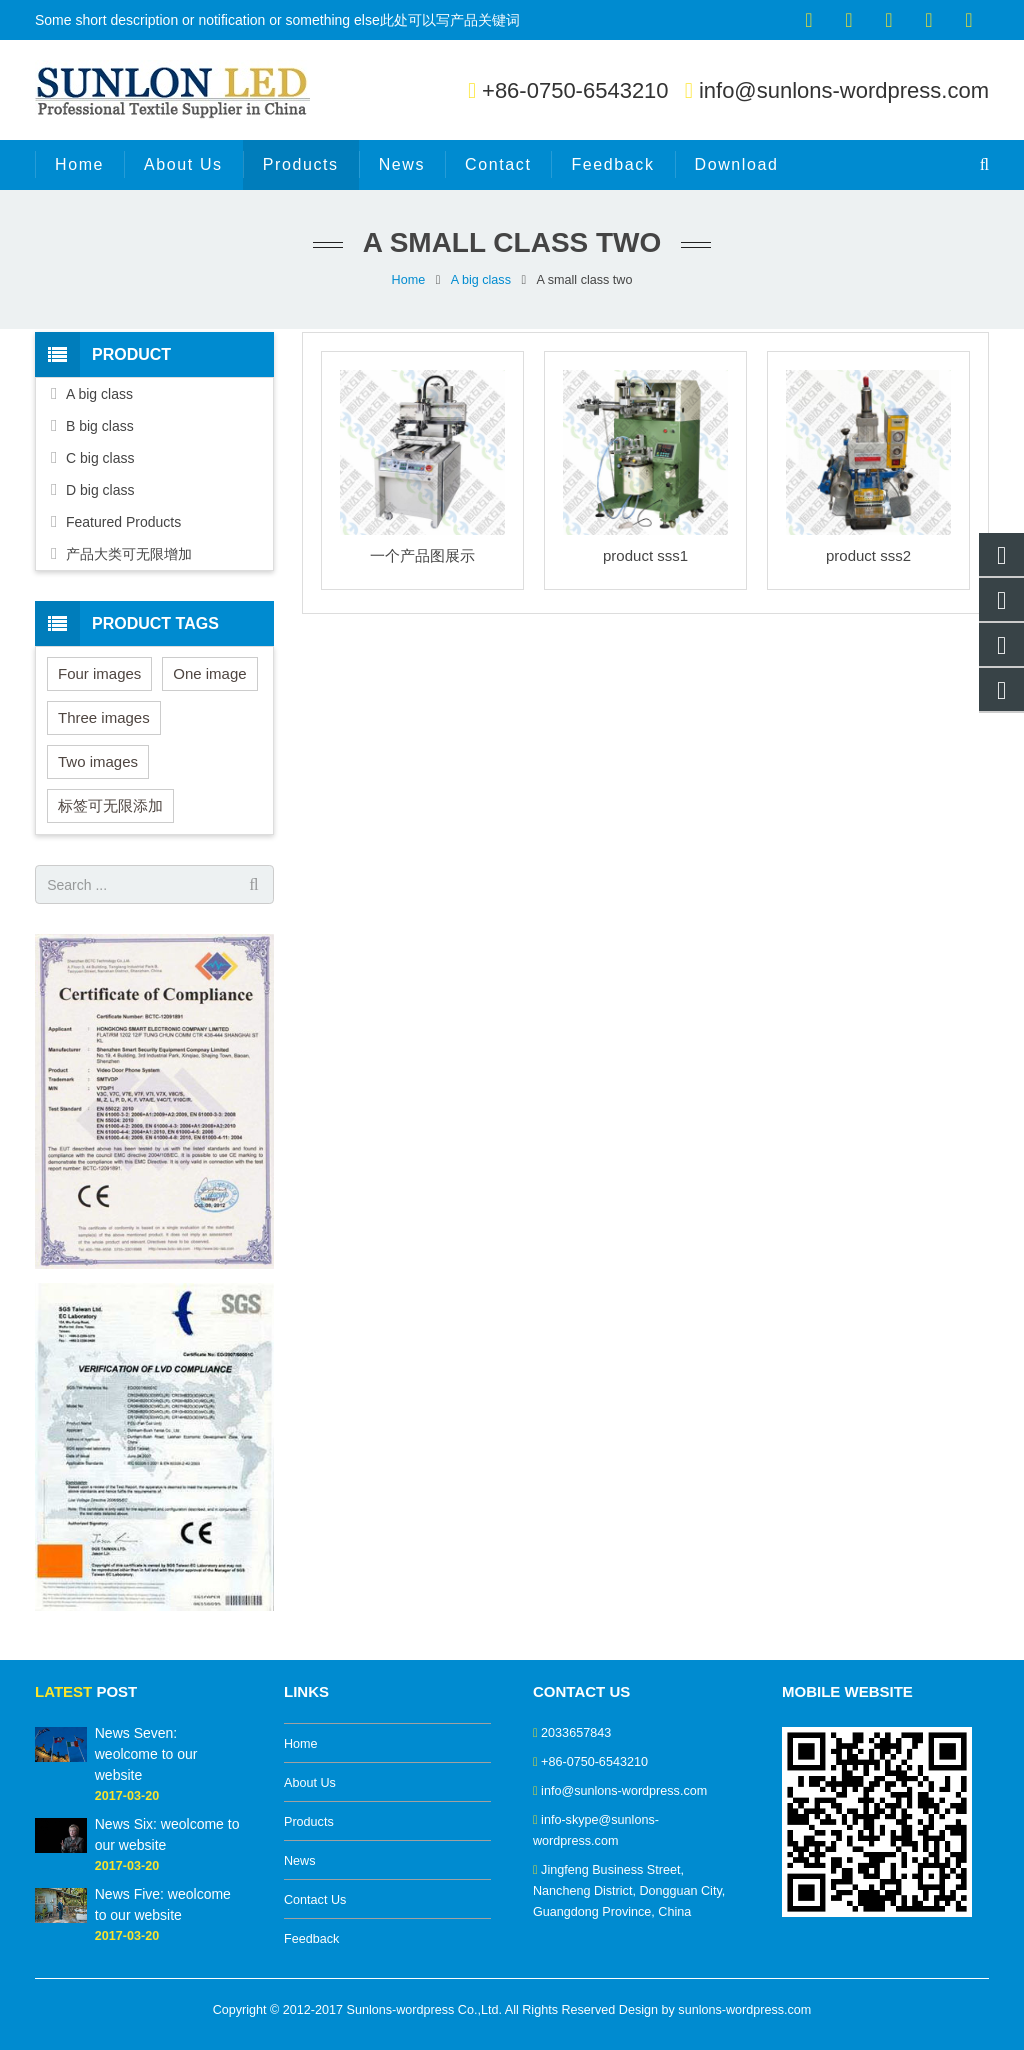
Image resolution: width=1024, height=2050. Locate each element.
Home (409, 280)
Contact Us (315, 1900)
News (300, 1861)
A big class (481, 280)
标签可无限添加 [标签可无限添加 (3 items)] (110, 805)
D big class (100, 490)
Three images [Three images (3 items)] (104, 717)
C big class (100, 458)
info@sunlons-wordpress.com (844, 90)
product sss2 (868, 555)
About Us (310, 1783)
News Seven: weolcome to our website (146, 1754)
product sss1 (645, 555)
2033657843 (576, 1733)
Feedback (311, 1939)
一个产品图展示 (422, 555)
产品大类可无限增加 (129, 554)
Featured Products (123, 522)
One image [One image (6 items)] (209, 673)
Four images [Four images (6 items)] (99, 673)
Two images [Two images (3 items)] (98, 761)
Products (309, 1822)
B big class (100, 426)
